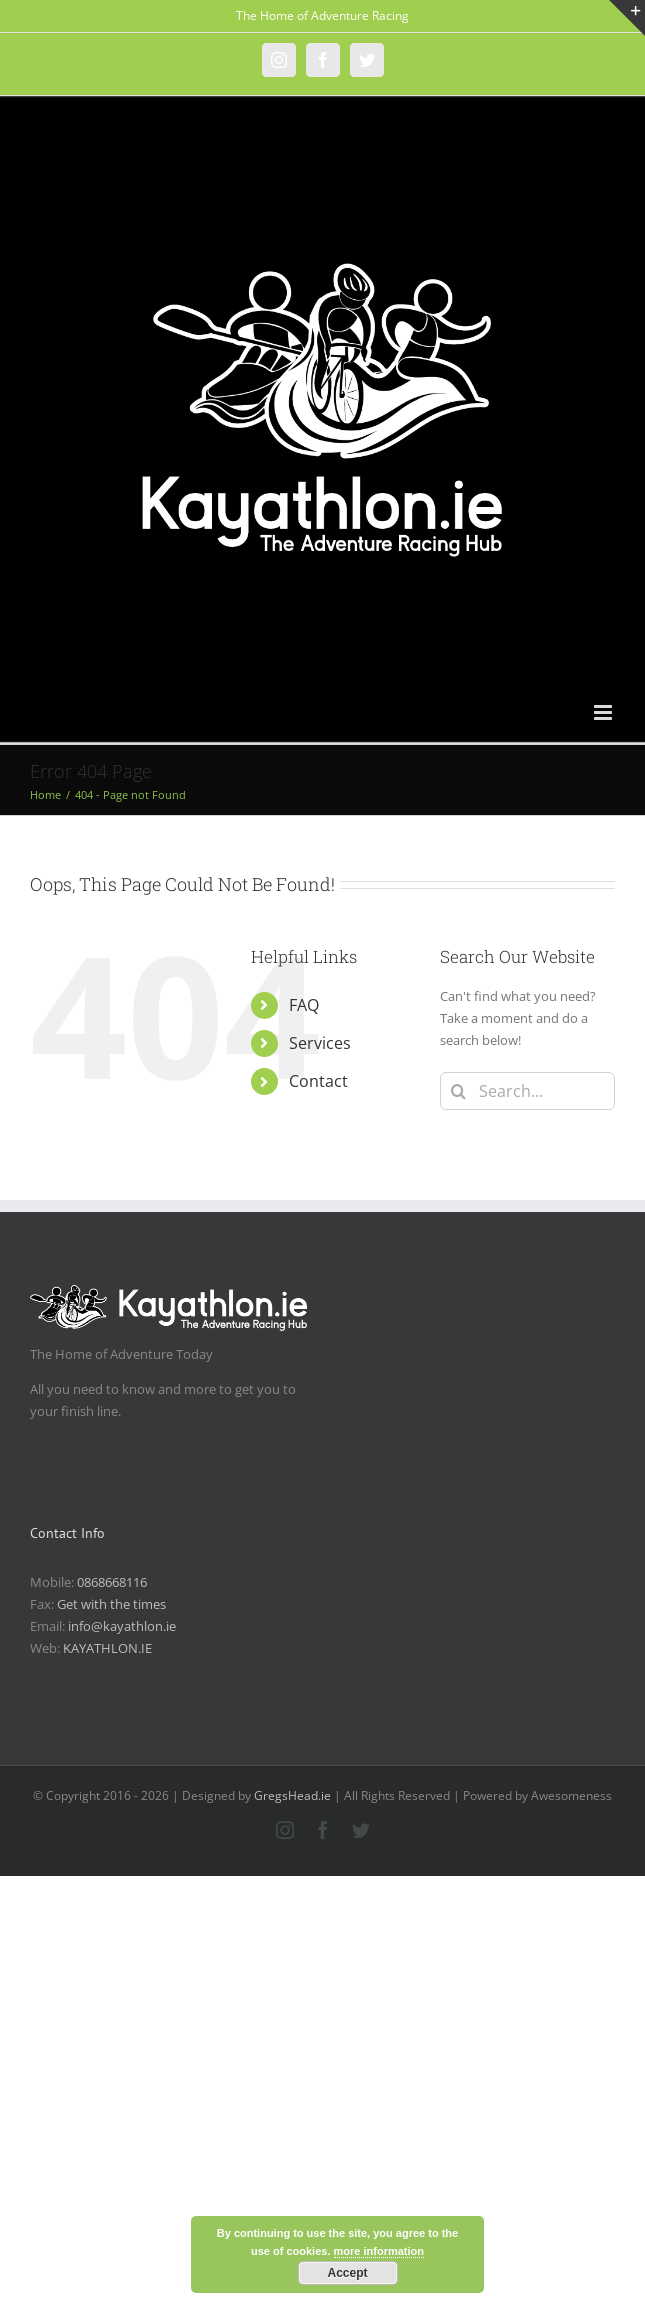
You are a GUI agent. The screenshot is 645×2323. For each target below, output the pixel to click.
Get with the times (111, 1604)
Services (320, 1043)
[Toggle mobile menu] (604, 712)
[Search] (459, 1091)
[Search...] (527, 1091)
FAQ (304, 1005)
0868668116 (112, 1582)
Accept (347, 2273)
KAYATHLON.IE (107, 1648)
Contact (318, 1081)
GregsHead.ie (292, 1795)
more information (379, 2251)
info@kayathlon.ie (122, 1626)
